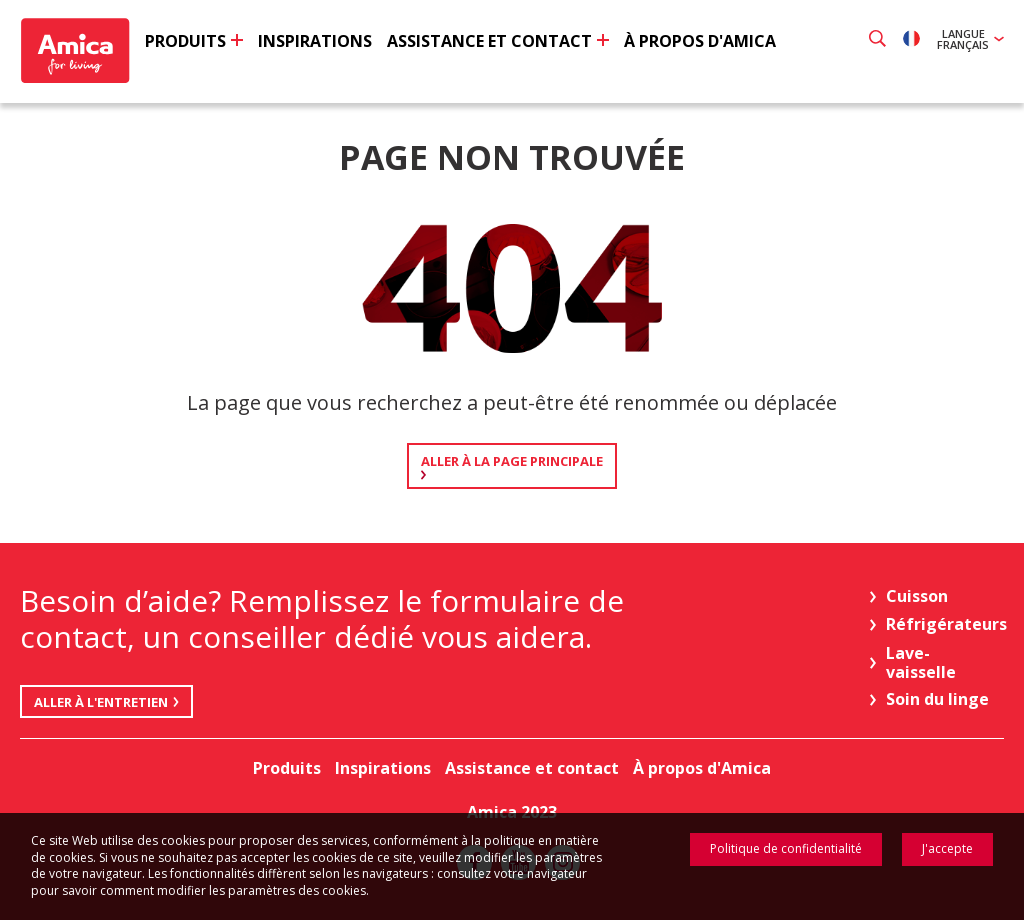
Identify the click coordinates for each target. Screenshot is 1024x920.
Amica (77, 50)
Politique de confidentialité (786, 848)
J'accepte (947, 848)
